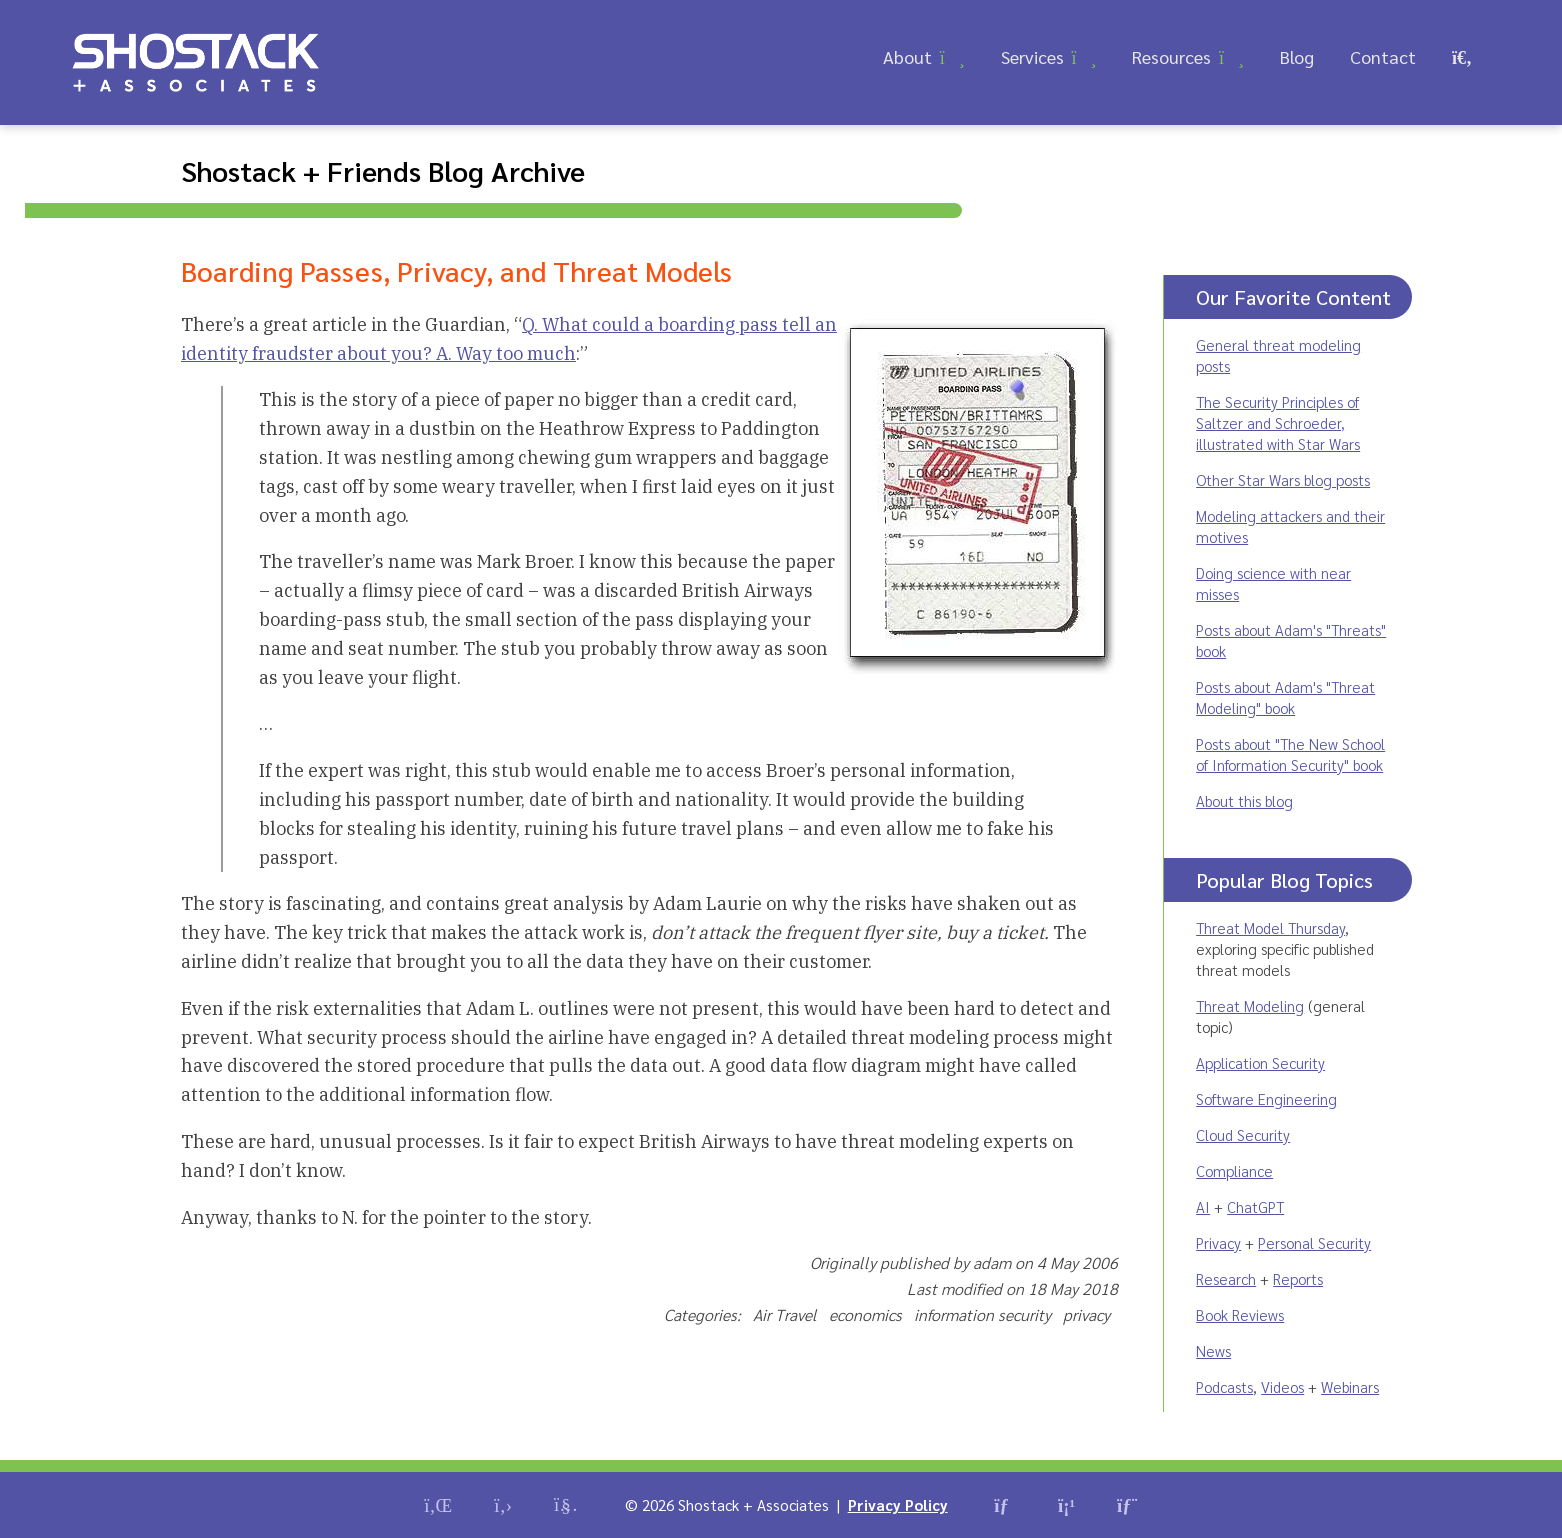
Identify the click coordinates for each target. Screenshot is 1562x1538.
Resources (1171, 56)
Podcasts (1224, 1386)
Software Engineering (1266, 1098)
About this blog (1244, 800)
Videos (1282, 1386)
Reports (1298, 1278)
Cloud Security (1243, 1134)
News (1213, 1350)
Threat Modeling (1250, 1005)
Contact (1383, 56)
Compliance (1234, 1170)
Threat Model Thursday (1270, 927)
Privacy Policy (898, 1504)
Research (1226, 1278)
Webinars (1350, 1386)
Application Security (1260, 1062)
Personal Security (1314, 1242)
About (907, 56)
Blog (1297, 56)
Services (1032, 56)
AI (1203, 1206)
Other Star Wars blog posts (1283, 479)
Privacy (1218, 1242)
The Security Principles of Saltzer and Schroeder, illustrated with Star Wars (1278, 422)
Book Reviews (1240, 1314)
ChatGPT (1255, 1206)
